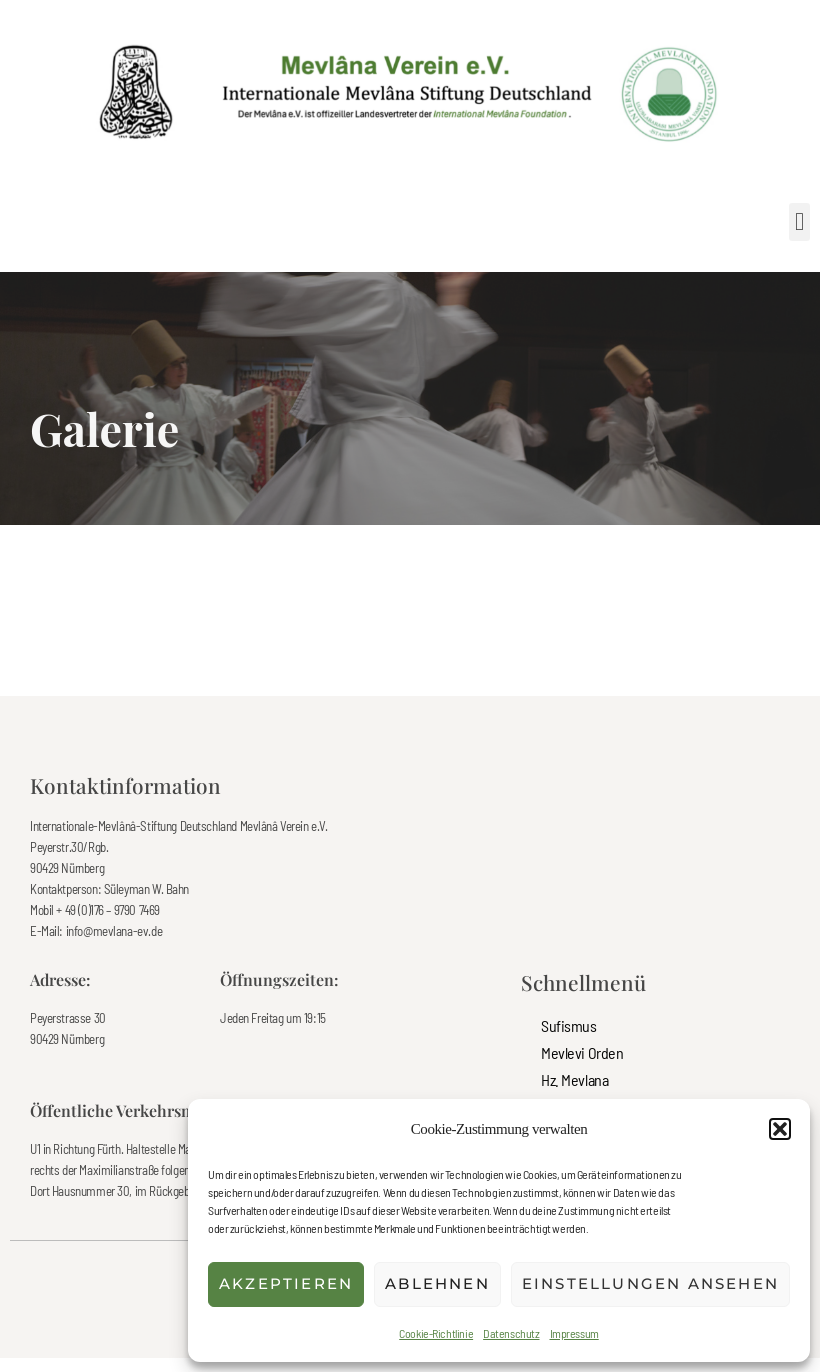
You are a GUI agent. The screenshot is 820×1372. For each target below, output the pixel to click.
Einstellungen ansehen (650, 1283)
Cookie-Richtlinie (436, 1333)
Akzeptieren (286, 1283)
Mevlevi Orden (582, 1052)
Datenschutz (511, 1333)
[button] (780, 1129)
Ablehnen (437, 1283)
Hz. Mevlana (574, 1079)
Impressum (574, 1333)
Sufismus (569, 1025)
